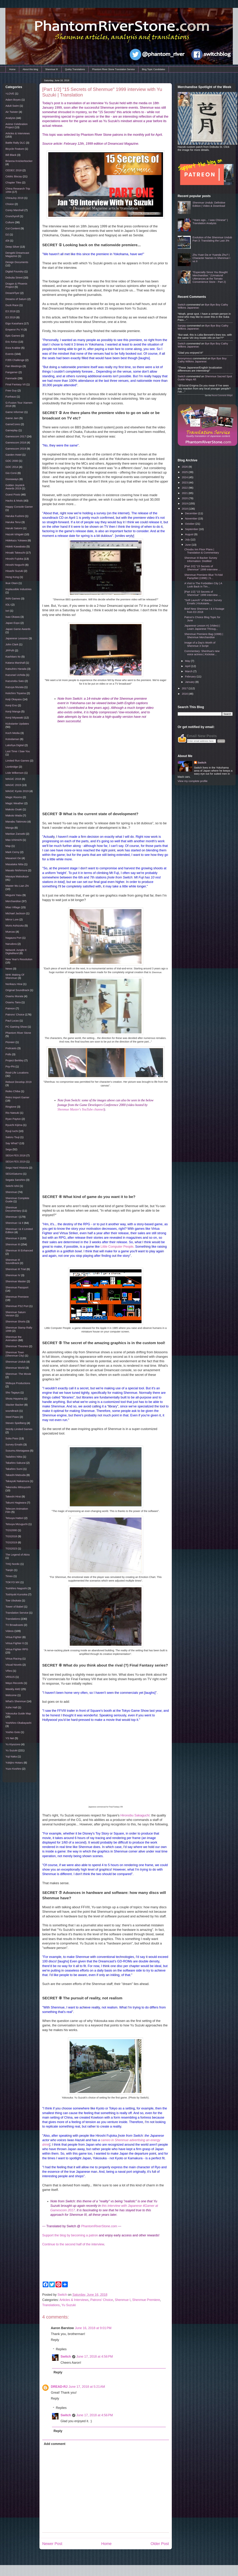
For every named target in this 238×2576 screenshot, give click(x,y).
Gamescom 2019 (16, 448)
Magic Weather (15, 803)
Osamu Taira (13, 1002)
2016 (185, 693)
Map (8, 845)
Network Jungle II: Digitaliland (16, 951)
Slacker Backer (15, 1404)
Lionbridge (12, 766)
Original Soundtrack (17, 990)
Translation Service (17, 1612)
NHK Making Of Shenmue (15, 976)
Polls (8, 1054)
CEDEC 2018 (14, 170)
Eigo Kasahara (14, 323)
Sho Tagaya (13, 1392)
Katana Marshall (15, 662)
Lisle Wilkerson (15, 772)
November (191, 518)
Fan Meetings (14, 366)
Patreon (10, 1008)
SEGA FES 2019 (16, 1161)
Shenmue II (12, 1238)
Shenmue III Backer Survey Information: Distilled (200, 559)
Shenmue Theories (17, 1346)
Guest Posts (13, 494)
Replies (61, 2349)
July (188, 539)
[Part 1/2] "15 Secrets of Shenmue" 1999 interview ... (202, 593)
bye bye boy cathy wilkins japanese (202, 360)
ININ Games (13, 598)
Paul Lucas (12, 1020)
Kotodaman (12, 739)
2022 (185, 487)
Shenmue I (122, 2300)
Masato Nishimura (16, 870)
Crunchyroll (12, 216)
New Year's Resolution (19, 959)
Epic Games (13, 335)
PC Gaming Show (16, 1026)
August (189, 534)
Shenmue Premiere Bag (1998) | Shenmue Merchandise (203, 635)
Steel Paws (12, 1416)
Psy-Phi (10, 1066)
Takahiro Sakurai (16, 1462)
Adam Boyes (13, 99)
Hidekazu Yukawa (16, 540)
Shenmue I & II (14, 1222)
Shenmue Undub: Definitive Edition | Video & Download (209, 204)
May (188, 660)
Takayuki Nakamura (17, 1481)
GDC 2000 (12, 460)
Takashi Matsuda (16, 1474)
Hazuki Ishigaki (15, 534)
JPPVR (10, 650)
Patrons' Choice (101, 2300)
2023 (185, 482)
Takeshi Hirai (13, 1496)
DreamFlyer (13, 292)
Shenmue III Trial (16, 1269)
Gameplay (12, 430)
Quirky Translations (75, 69)
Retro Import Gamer (17, 1097)
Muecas (10, 931)
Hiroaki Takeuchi (15, 552)
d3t (7, 240)
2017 (185, 688)
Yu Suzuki (69, 2305)
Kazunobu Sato (15, 680)
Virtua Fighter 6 (15, 1643)
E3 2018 (11, 311)
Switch (66, 2356)
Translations (51, 2305)
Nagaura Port (14, 937)
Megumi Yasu (14, 895)
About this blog (30, 69)
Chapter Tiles (13, 182)
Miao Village (13, 907)
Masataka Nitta (14, 864)
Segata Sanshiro (15, 1179)
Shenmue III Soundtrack (13, 1261)
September (192, 529)
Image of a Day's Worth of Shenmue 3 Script (199, 644)
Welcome (11, 1695)
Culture (10, 222)
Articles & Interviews (74, 2300)
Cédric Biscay (14, 176)
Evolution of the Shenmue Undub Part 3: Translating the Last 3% (212, 239)
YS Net (10, 1738)
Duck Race (12, 305)
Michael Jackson (15, 913)
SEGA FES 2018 (16, 1155)
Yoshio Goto (13, 1732)
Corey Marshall (15, 210)
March (189, 671)
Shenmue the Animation (14, 1338)
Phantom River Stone (18, 1032)
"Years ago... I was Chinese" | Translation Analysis (210, 221)
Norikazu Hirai (14, 984)
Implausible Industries (19, 589)
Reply (55, 2340)
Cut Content (13, 228)
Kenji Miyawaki (14, 717)
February (191, 676)
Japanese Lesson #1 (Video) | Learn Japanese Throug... (202, 627)
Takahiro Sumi (14, 1468)
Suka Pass (12, 1438)
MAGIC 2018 (13, 778)
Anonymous (185, 358)
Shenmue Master (16, 1281)
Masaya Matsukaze (17, 876)
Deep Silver (13, 246)
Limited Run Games (17, 760)
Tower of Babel (14, 1606)
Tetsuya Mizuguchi (17, 1524)
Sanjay (182, 325)
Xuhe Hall (11, 1707)
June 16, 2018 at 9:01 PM (93, 2328)
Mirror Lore (12, 919)
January (190, 681)
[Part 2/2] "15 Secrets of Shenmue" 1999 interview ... (202, 568)
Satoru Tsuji (13, 1137)
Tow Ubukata (13, 1600)
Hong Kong (12, 576)
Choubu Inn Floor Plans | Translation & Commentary (201, 551)
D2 (7, 234)
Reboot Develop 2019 (19, 1081)
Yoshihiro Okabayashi (19, 1722)
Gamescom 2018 (16, 442)
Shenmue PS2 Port (17, 1306)
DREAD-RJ (59, 2386)
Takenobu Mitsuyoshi (18, 1487)
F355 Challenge (15, 359)
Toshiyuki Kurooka (16, 1594)
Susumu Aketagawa (17, 1450)
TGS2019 (11, 1542)
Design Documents (17, 262)
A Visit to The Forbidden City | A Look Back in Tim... (203, 585)
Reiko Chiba (13, 1091)
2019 (185, 503)
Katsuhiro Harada (16, 668)
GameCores (13, 424)
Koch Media (13, 732)
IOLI (8, 604)
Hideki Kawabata (16, 546)
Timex (9, 1576)
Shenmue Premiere (146, 2300)
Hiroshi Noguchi (15, 564)
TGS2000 (11, 1530)
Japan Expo (13, 622)
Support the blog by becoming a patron (70, 2235)
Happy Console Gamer (19, 506)
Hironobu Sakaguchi (134, 1815)
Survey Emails (14, 1444)
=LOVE (10, 93)
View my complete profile (193, 781)
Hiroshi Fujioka (14, 558)
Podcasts (11, 1048)
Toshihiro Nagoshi (16, 1588)
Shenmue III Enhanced (19, 1250)
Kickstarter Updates (17, 723)
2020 (185, 498)
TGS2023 (11, 1548)
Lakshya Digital (15, 745)
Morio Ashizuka (15, 925)
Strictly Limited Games (19, 1429)
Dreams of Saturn (16, 299)
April (188, 666)
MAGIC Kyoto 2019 (17, 791)
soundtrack (12, 1410)
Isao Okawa (13, 616)
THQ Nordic (13, 1563)
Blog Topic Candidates (153, 69)
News (9, 968)
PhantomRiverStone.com (99, 2226)
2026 (185, 466)
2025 (185, 472)
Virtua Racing (14, 1658)
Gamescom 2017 (16, 436)
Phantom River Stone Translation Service (113, 69)
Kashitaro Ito (13, 656)
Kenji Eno (11, 705)
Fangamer (12, 372)
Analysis (11, 117)
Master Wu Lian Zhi (17, 885)
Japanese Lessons (17, 638)
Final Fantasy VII (16, 384)
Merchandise (13, 901)
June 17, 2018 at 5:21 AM (87, 2386)
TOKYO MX (13, 1582)
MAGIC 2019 (13, 784)
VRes (9, 1670)
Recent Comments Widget (222, 395)
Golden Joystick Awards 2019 (15, 487)
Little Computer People (117, 1246)
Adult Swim (12, 105)
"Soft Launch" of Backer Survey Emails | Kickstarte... (203, 602)
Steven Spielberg (16, 1422)
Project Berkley (15, 1060)
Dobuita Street (14, 277)
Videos (10, 1630)
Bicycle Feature (15, 148)
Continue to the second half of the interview (73, 2244)
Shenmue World (15, 1367)
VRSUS (10, 1676)
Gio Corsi (11, 472)
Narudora (11, 943)
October (190, 523)
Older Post (159, 2543)
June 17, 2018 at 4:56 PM (94, 2356)
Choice (10, 203)
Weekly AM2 (13, 1689)
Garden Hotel (14, 454)
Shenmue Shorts (16, 1321)
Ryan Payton (13, 1118)
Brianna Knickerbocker (19, 160)
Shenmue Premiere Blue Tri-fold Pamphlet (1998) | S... (203, 576)
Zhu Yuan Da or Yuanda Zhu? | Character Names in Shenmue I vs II (211, 258)
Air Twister (12, 111)
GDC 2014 (12, 466)
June (188, 544)
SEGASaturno (14, 1173)
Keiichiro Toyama (16, 693)
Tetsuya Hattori (14, 1517)
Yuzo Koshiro (13, 1768)
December (191, 513)
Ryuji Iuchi (12, 1131)
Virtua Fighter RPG (17, 1649)
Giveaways (12, 479)
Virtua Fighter (14, 1637)
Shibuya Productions (18, 1383)
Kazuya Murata (15, 687)
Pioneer (10, 1042)
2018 (185, 508)
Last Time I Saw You (18, 751)
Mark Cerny (13, 852)
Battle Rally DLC (15, 142)
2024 (185, 477)
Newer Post (52, 2543)
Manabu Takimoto (16, 821)
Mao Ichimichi (14, 839)
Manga (10, 827)
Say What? (12, 1143)
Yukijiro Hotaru (14, 1762)
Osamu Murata (14, 996)
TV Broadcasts (14, 1624)
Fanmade (11, 378)
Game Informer (15, 411)
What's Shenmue (16, 1701)
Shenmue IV (13, 1275)
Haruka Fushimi (15, 515)
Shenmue (11, 1192)
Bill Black (11, 154)
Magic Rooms (14, 797)
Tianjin (9, 1569)
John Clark (12, 644)
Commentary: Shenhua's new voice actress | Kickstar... (202, 652)
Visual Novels (14, 1664)
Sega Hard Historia (17, 1167)
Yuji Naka (11, 1756)
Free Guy (11, 390)
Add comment (54, 2444)
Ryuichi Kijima (14, 1124)
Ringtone (11, 1106)
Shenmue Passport (17, 1287)
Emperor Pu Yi (14, 329)
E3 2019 (11, 317)
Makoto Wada (14, 815)
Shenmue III (51, 69)
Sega (9, 1149)
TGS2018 (11, 1536)
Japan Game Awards (18, 628)
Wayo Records (14, 1682)
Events (10, 353)
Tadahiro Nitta (14, 1456)
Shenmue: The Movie (18, 1373)
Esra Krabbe (13, 347)
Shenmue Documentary (14, 1209)
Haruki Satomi (14, 528)
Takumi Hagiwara (16, 1502)
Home (12, 69)
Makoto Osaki (14, 809)
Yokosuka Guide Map (18, 1713)
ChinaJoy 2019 (14, 197)
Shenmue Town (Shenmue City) (15, 1354)
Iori (7, 610)
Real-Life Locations (17, 1072)
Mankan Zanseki (15, 833)
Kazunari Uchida (15, 674)
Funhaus (11, 396)
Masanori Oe (13, 858)
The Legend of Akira (18, 1554)
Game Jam (12, 418)
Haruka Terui (13, 522)
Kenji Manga (13, 711)
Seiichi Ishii (12, 1185)
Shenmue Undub (16, 1361)
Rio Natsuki (12, 1112)
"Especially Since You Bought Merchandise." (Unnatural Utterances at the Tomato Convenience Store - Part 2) (210, 277)
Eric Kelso (12, 341)
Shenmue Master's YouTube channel (81, 1109)
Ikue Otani (12, 583)
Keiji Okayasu (14, 699)
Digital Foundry (15, 271)
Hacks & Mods (14, 500)
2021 (185, 493)
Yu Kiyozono (13, 1744)
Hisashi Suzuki (14, 570)
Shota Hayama (14, 1398)
